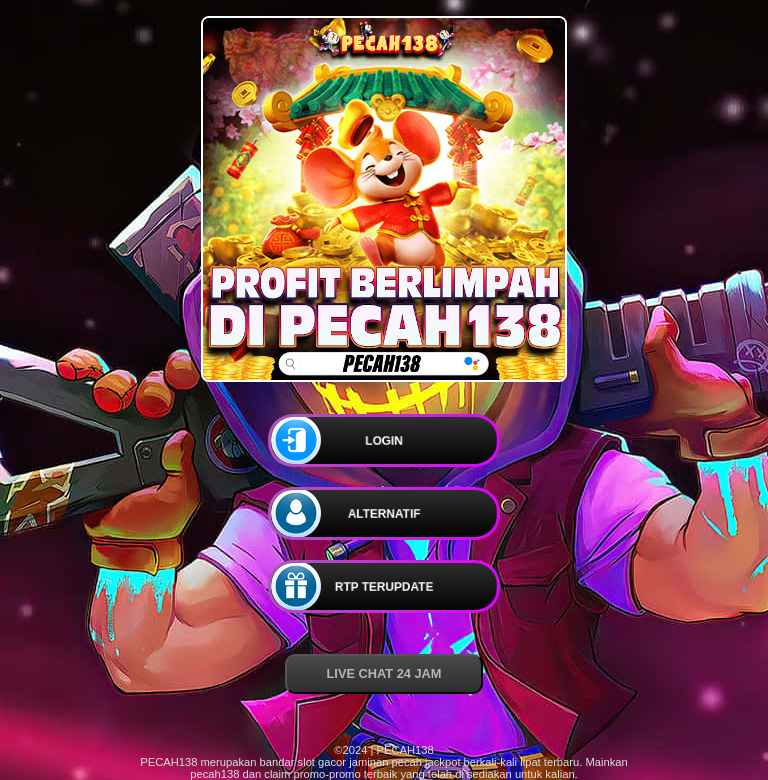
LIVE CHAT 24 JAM (384, 673)
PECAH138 (168, 762)
